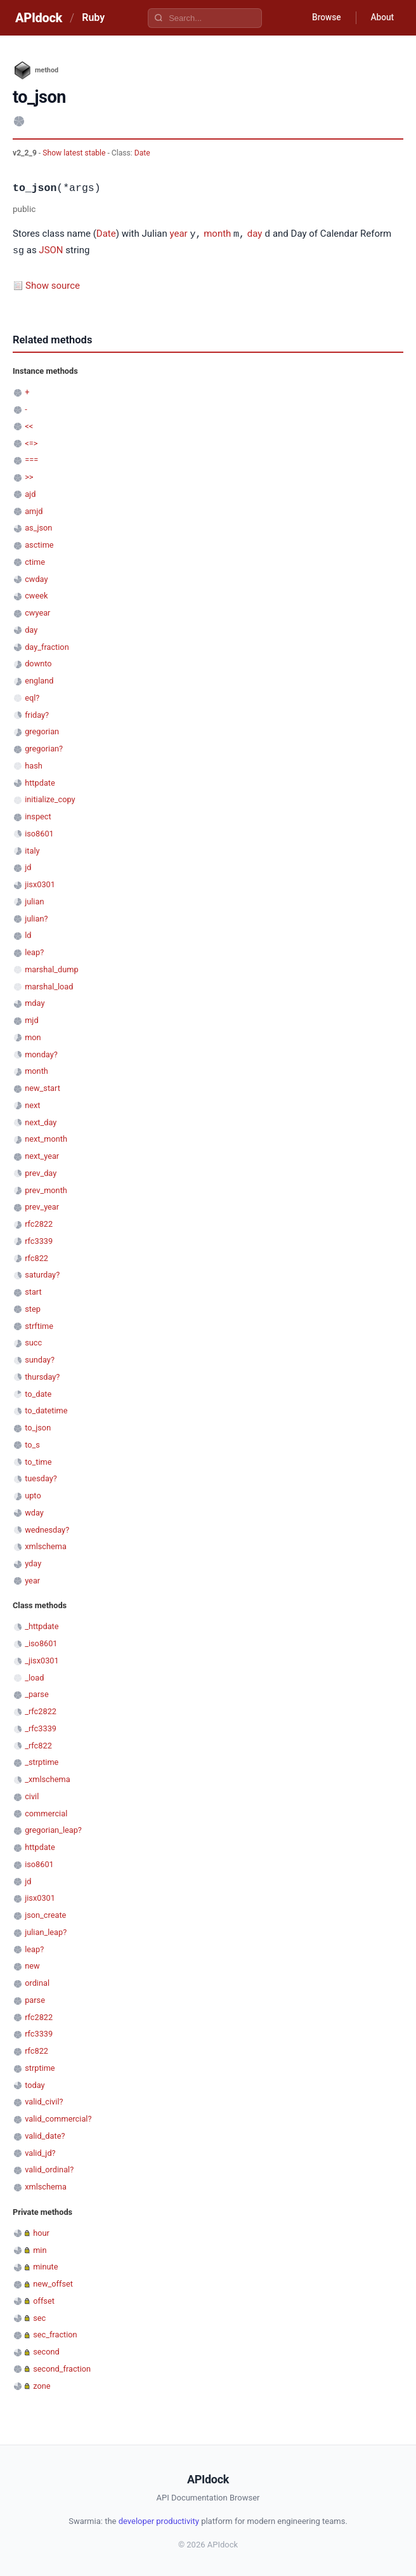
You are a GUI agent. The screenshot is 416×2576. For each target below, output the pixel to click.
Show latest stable (74, 153)
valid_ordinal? (49, 2168)
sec (39, 2317)
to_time (38, 1460)
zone (41, 2384)
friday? (37, 713)
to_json (38, 1426)
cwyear (37, 611)
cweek (36, 594)
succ (33, 1341)
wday (34, 1511)
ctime (35, 560)
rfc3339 (39, 1240)
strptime (40, 2066)
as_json (38, 526)
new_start (42, 1087)
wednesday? (47, 1528)
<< (29, 425)
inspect (38, 815)
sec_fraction (55, 2333)
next (32, 1104)
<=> (31, 442)
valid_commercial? (58, 2117)
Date (142, 153)
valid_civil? (44, 2100)
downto (38, 662)
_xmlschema (47, 1778)
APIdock (38, 17)
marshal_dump (51, 968)
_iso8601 (41, 1642)
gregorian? (44, 747)
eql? (32, 696)
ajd (30, 493)
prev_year (42, 1205)
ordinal (37, 1981)
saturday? (42, 1273)
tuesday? (41, 1477)
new (32, 1964)
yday (33, 1562)
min (39, 2249)
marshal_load (49, 985)
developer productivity (159, 2520)
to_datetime (46, 1409)
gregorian (42, 730)
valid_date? (45, 2134)
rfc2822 (39, 1222)
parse (35, 1999)
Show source (52, 284)
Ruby (93, 17)
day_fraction (47, 646)
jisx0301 (40, 883)
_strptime (41, 1761)
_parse (37, 1693)
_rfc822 (38, 1744)
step (33, 1307)
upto (33, 1494)
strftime (39, 1325)
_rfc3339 (40, 1727)
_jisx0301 (41, 1659)
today (34, 2084)
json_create (45, 1914)
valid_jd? (40, 2152)
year (179, 234)
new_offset (53, 2282)
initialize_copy (50, 798)
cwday (36, 578)
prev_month (46, 1189)
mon (33, 1036)
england (39, 679)
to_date (38, 1392)
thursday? (42, 1375)
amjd (33, 510)
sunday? (40, 1358)
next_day (40, 1121)
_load (34, 1676)
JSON (51, 250)
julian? (36, 917)
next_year (42, 1154)
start (33, 1290)
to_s (32, 1443)
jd (28, 866)
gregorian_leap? (53, 1828)
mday (34, 1002)
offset (44, 2299)
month (217, 234)
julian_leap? (46, 1931)
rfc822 (36, 1257)
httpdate (40, 781)
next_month (46, 1137)
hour (41, 2231)
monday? (41, 1053)
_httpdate (41, 1625)
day (255, 234)
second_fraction (62, 2367)
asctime (39, 543)
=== (31, 458)
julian (34, 900)
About (381, 18)
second (46, 2350)
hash (33, 764)
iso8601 (39, 832)
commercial (46, 1812)
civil (32, 1795)
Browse (324, 18)
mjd (31, 1019)
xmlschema (46, 1545)
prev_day (40, 1172)
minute (45, 2265)
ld (28, 934)
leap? (34, 951)
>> (29, 475)
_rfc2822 (40, 1710)
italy (32, 849)
